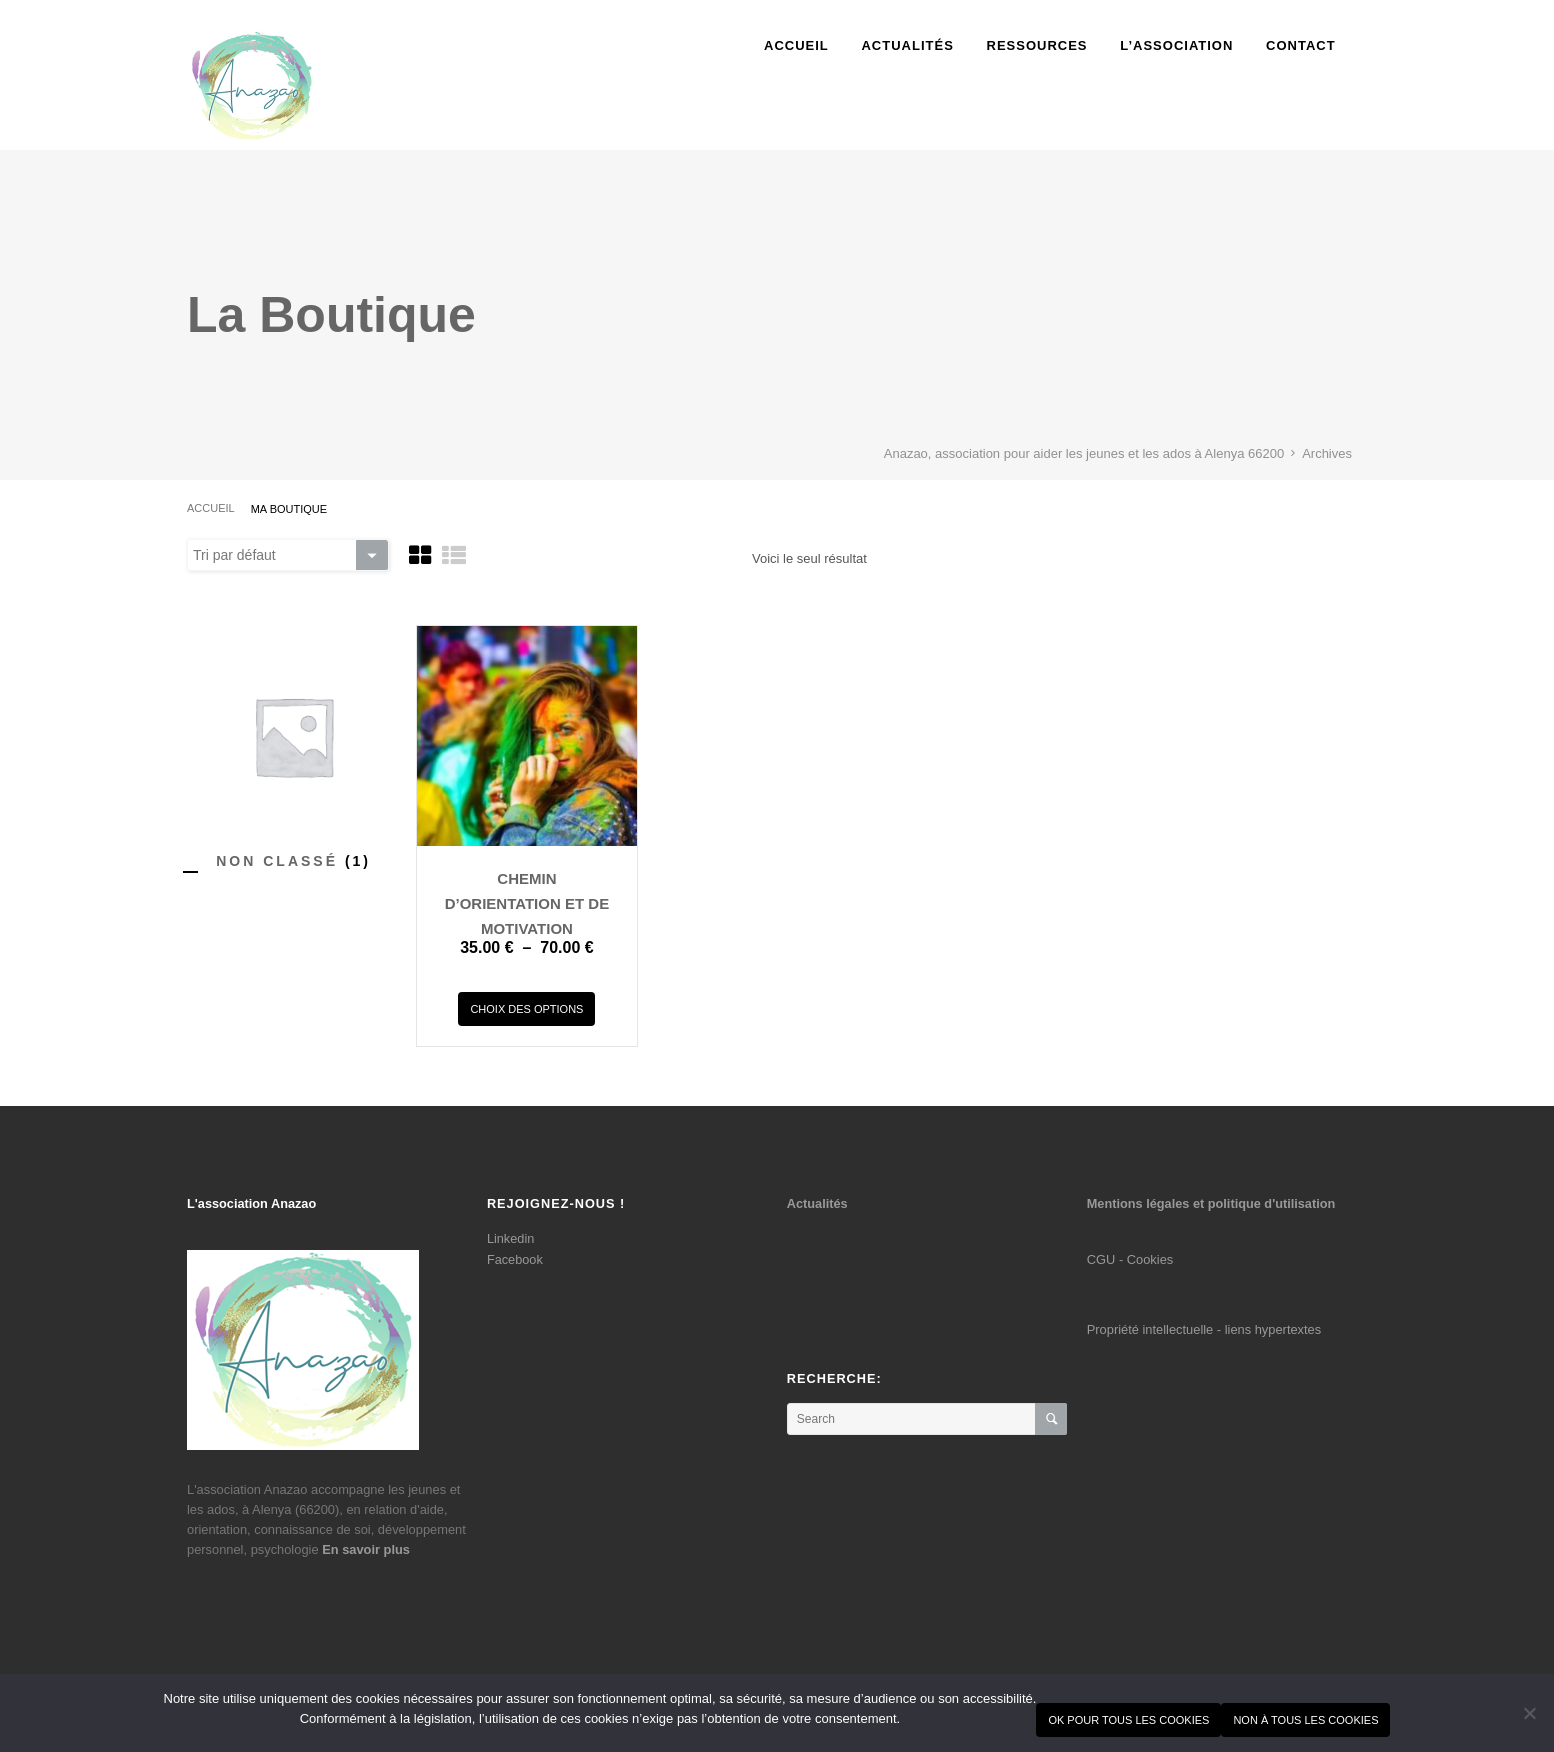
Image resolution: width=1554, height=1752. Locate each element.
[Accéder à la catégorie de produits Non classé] (293, 860)
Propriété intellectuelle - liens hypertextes (1204, 1329)
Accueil (211, 508)
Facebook (515, 1259)
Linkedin (510, 1238)
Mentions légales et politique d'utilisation (1211, 1203)
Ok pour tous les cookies (1128, 1720)
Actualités (817, 1203)
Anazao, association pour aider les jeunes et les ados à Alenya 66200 (1084, 453)
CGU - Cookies (1130, 1259)
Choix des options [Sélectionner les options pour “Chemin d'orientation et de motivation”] (526, 1009)
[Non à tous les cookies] (1529, 1713)
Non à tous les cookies (1305, 1720)
